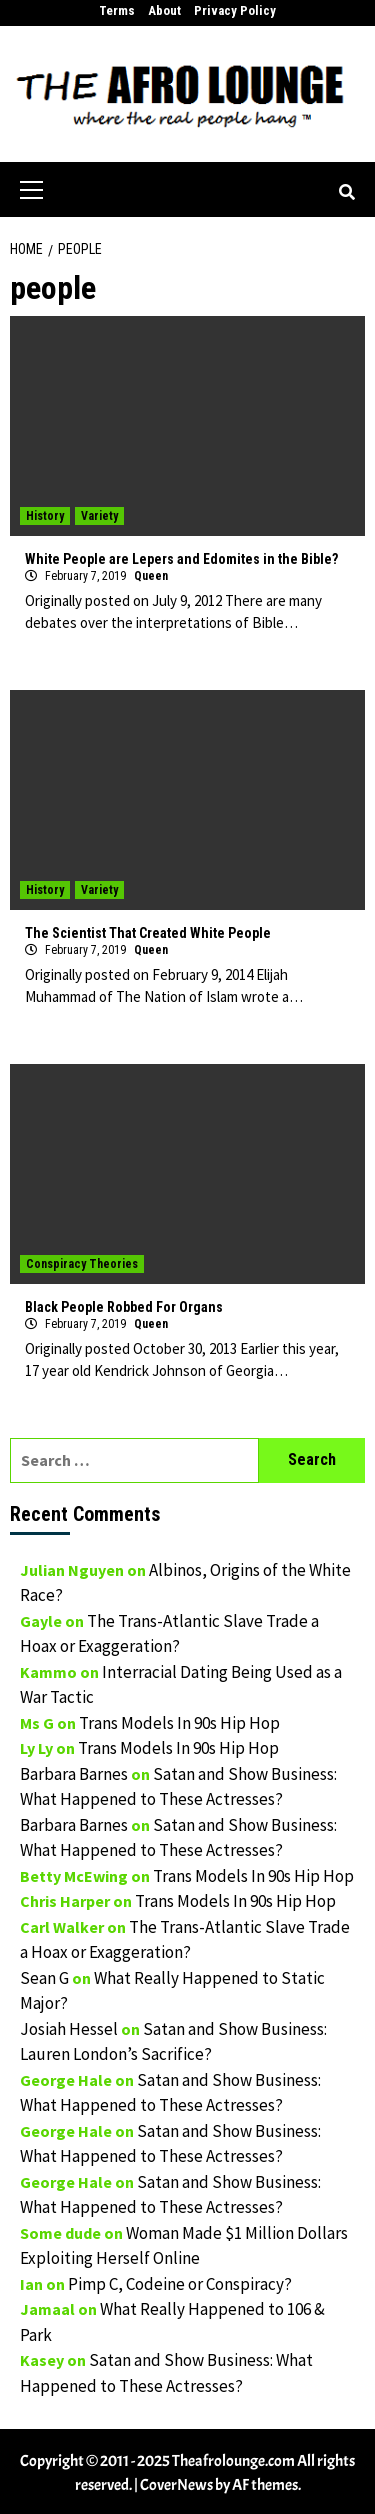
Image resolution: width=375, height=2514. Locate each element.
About (164, 10)
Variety (99, 516)
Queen (151, 576)
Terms (117, 10)
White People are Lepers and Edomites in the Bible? (181, 559)
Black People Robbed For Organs (124, 1307)
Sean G (44, 1978)
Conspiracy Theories (82, 1264)
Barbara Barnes (74, 1774)
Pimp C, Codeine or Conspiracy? (180, 2284)
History (45, 516)
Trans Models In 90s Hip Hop (179, 1723)
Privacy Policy (235, 10)
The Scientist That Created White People (148, 933)
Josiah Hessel (69, 2029)
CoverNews (176, 2485)
